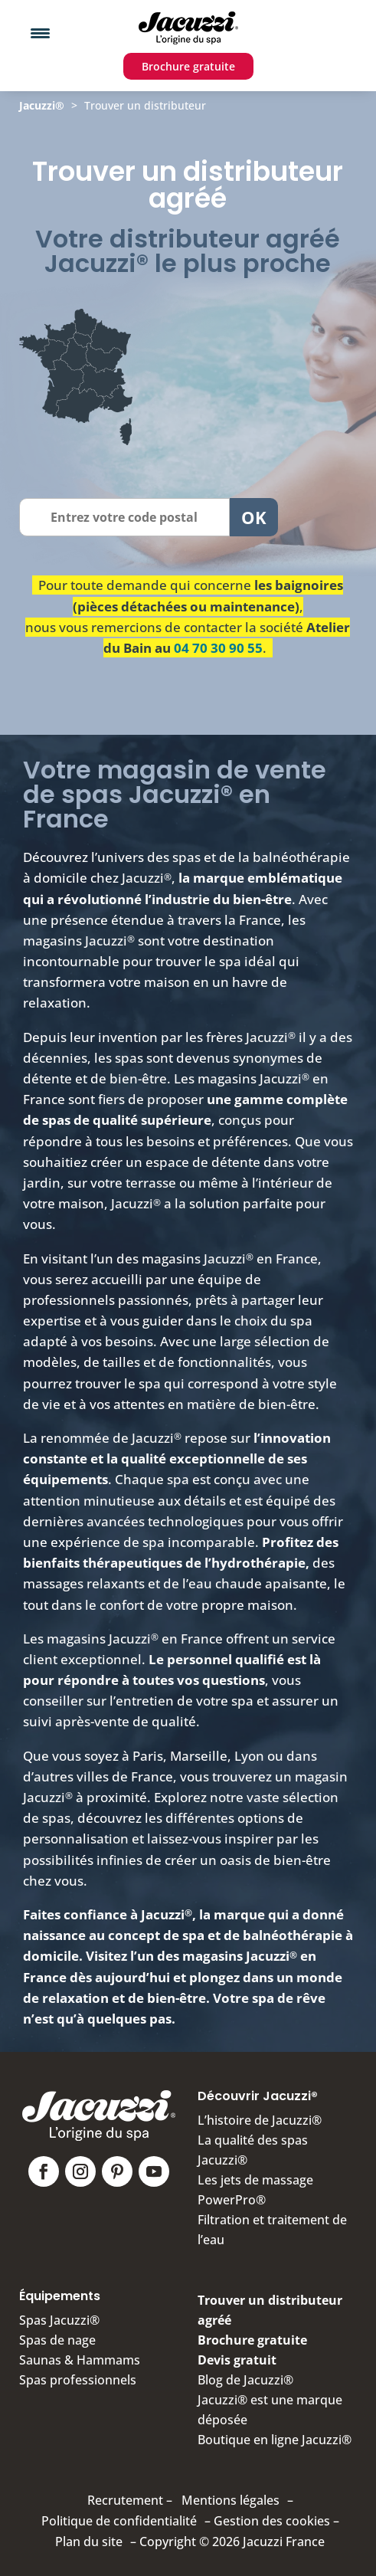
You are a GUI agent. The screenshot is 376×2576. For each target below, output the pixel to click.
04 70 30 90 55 (218, 648)
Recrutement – (129, 2500)
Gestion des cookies (272, 2520)
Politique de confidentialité (119, 2520)
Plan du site (89, 2541)
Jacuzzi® (41, 105)
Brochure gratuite (188, 66)
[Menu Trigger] (40, 32)
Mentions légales (230, 2500)
